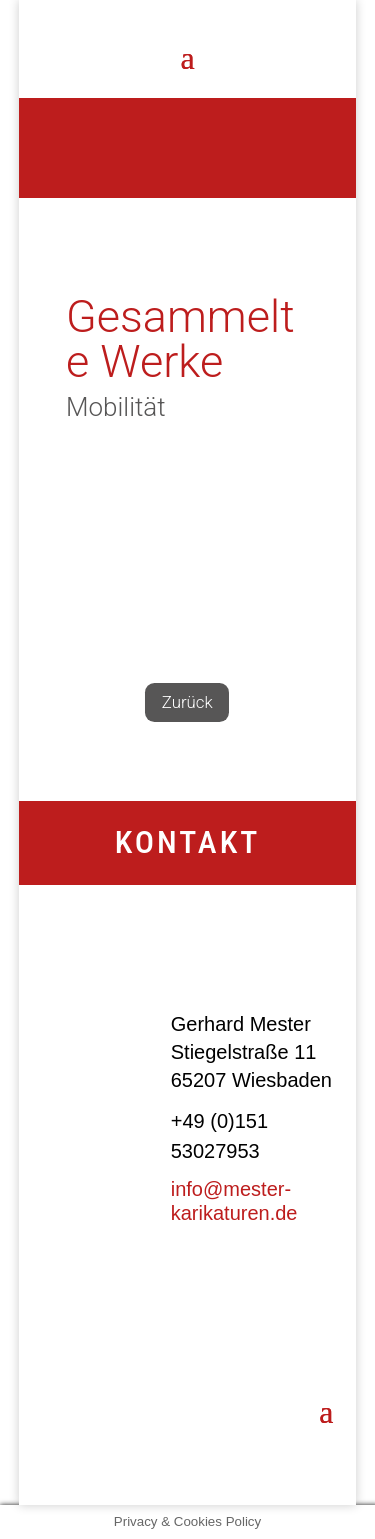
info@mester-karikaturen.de (234, 1201)
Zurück (187, 703)
